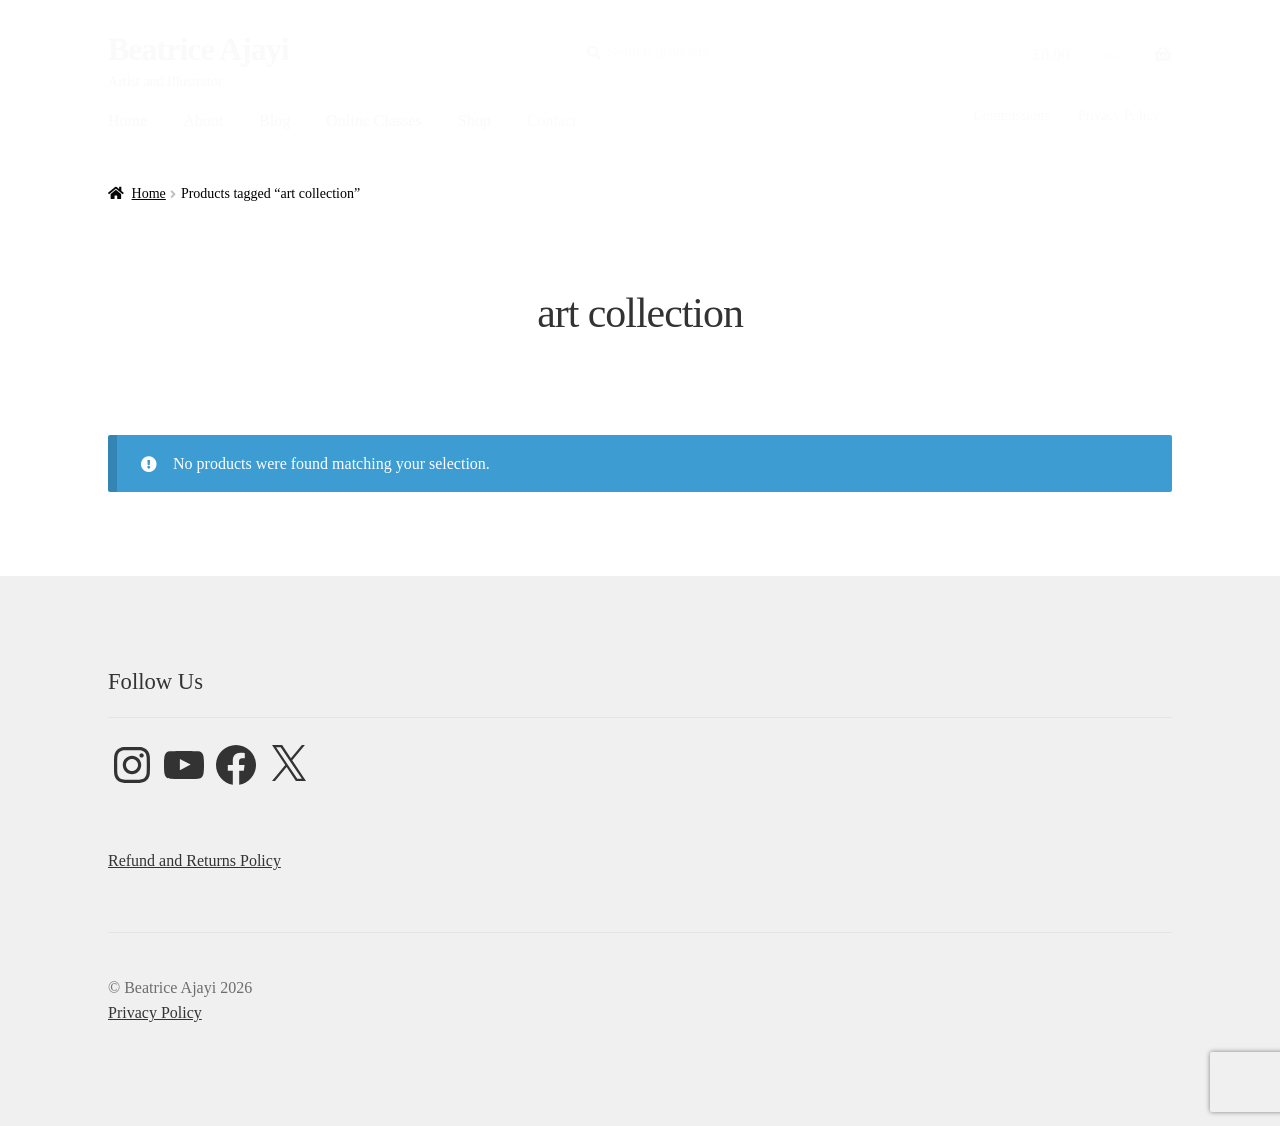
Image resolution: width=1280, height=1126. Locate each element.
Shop (474, 120)
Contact (552, 120)
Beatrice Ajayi (198, 49)
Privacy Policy (1119, 115)
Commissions (1011, 115)
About (203, 120)
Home (127, 120)
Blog (274, 120)
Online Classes (374, 120)
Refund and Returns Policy (194, 860)
